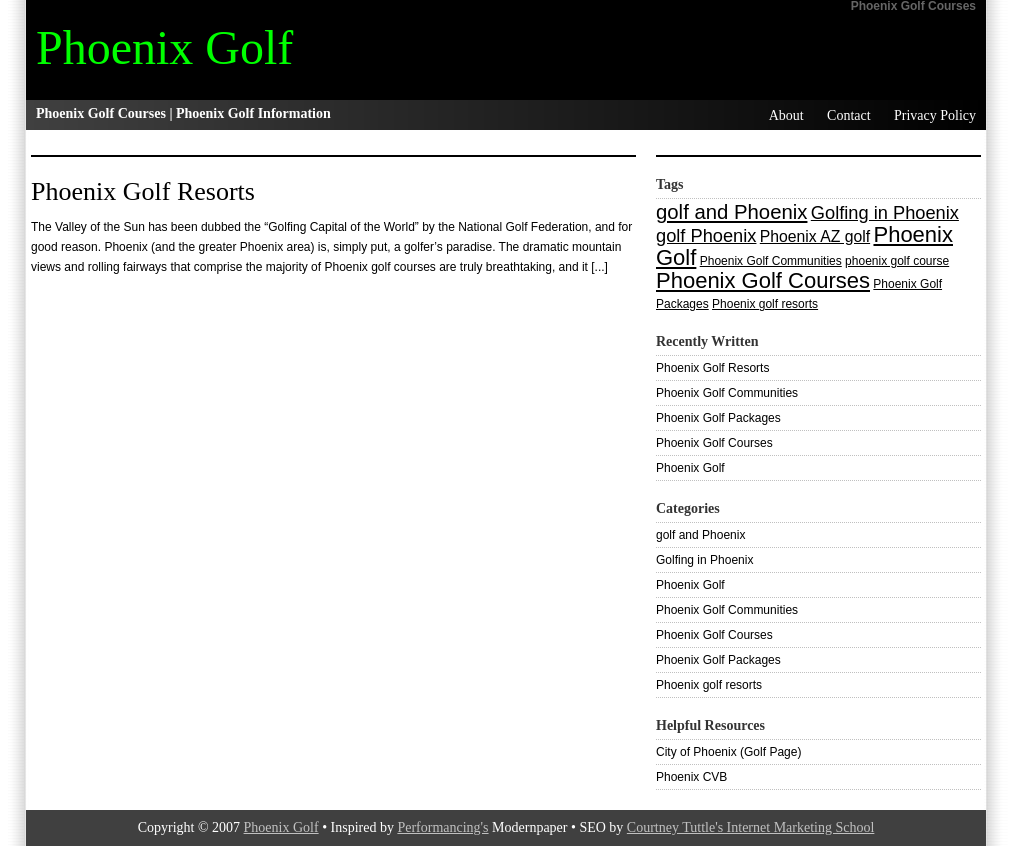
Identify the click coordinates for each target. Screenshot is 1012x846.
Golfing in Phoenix (885, 212)
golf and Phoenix (731, 212)
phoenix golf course (897, 261)
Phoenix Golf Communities (771, 261)
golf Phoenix (706, 235)
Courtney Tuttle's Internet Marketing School (751, 827)
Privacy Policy (935, 115)
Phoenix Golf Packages (718, 418)
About (786, 115)
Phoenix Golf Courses (763, 280)
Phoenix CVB (691, 777)
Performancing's (442, 827)
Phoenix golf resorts (765, 304)
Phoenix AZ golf (815, 236)
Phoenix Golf (164, 47)
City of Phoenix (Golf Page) (728, 752)
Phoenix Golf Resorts (143, 191)
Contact (849, 115)
